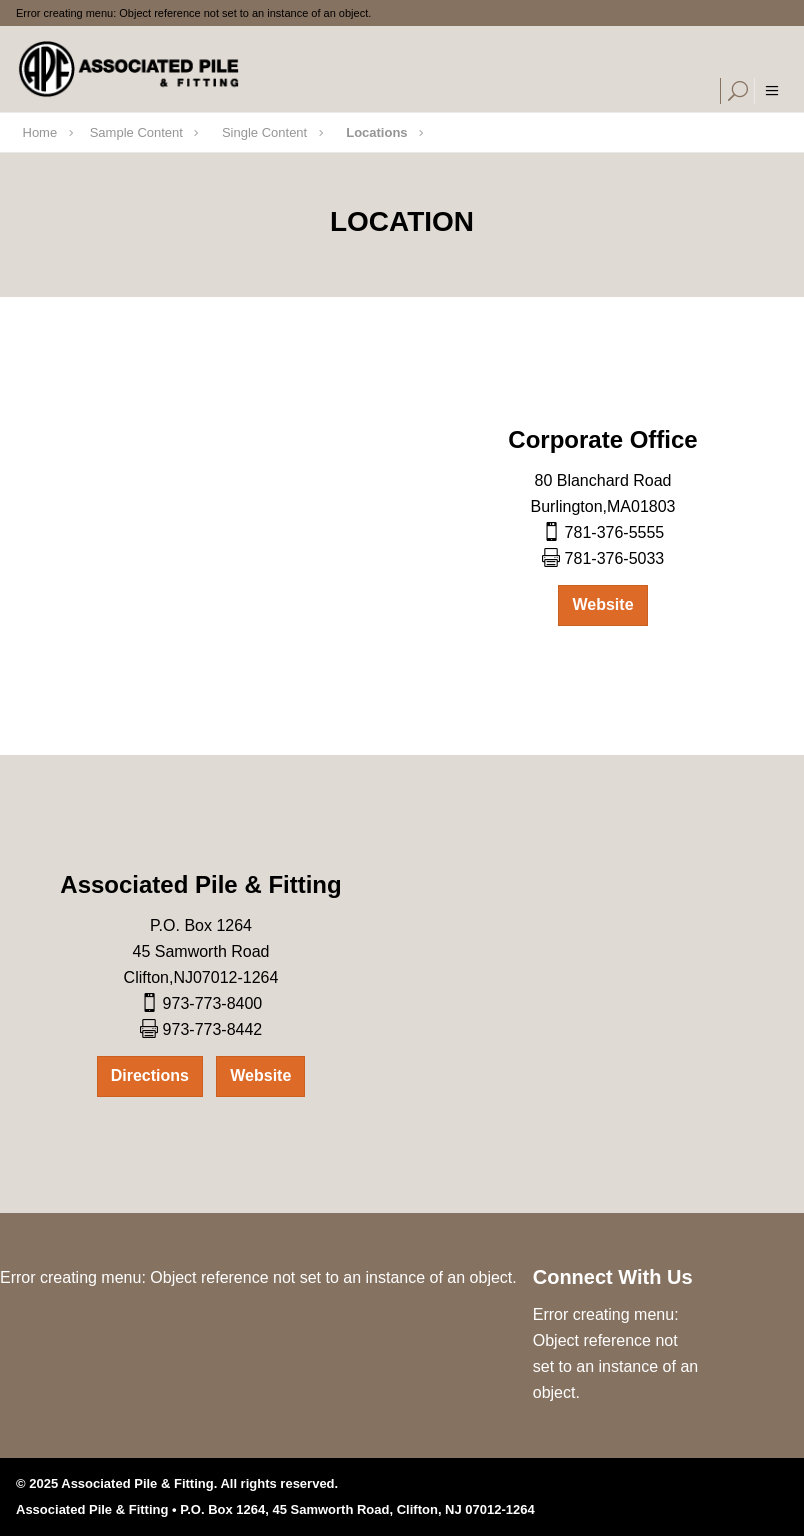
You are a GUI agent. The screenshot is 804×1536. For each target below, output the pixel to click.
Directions (150, 1075)
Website (602, 604)
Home (40, 132)
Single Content (264, 132)
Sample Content (136, 132)
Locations (376, 132)
